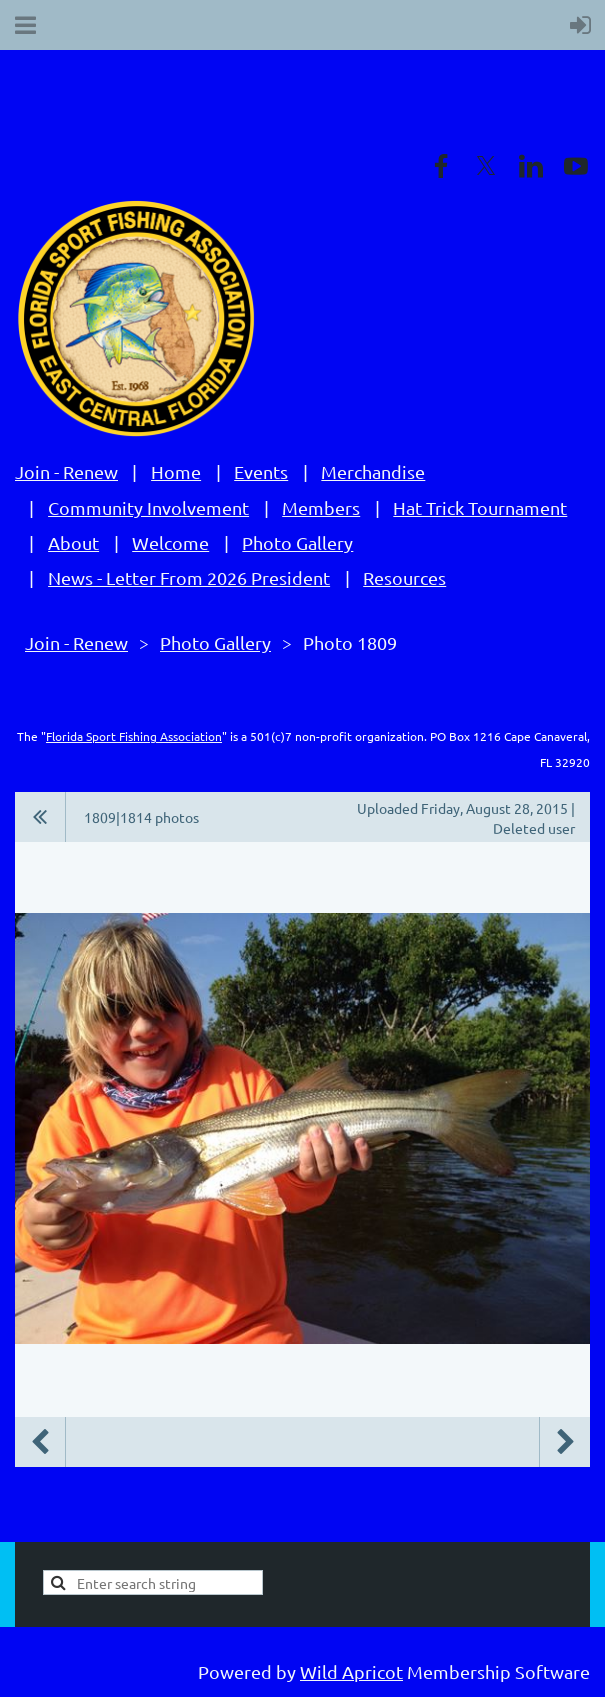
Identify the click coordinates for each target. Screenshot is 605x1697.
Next (565, 1442)
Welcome (170, 542)
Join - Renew (66, 471)
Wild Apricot (351, 1671)
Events (261, 471)
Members (321, 507)
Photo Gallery (297, 542)
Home (176, 471)
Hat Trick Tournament (480, 507)
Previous (40, 1442)
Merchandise (373, 471)
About (73, 542)
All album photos (40, 817)
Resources (404, 577)
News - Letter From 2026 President (189, 577)
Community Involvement (148, 507)
